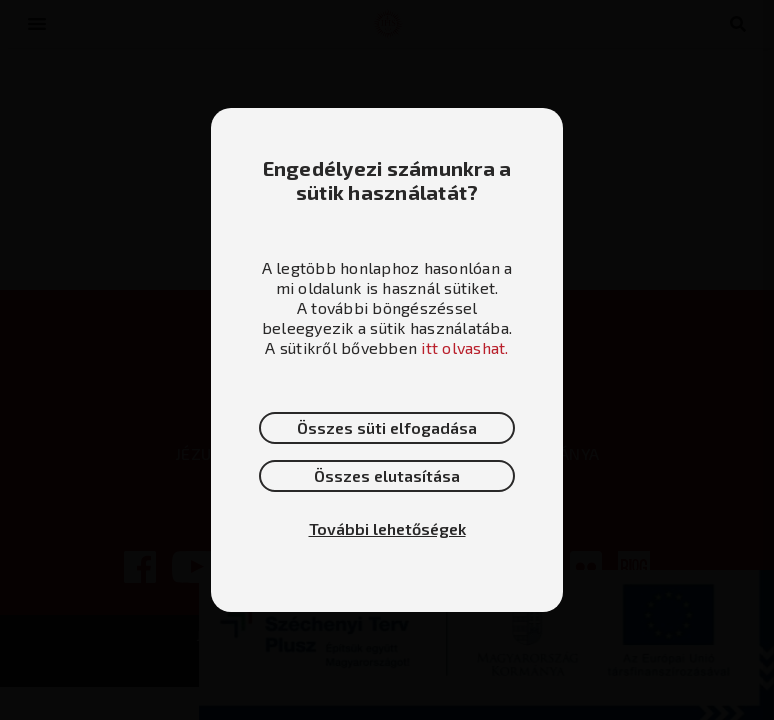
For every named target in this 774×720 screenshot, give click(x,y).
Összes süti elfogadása (387, 427)
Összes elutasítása (387, 475)
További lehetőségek (387, 528)
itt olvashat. (464, 347)
